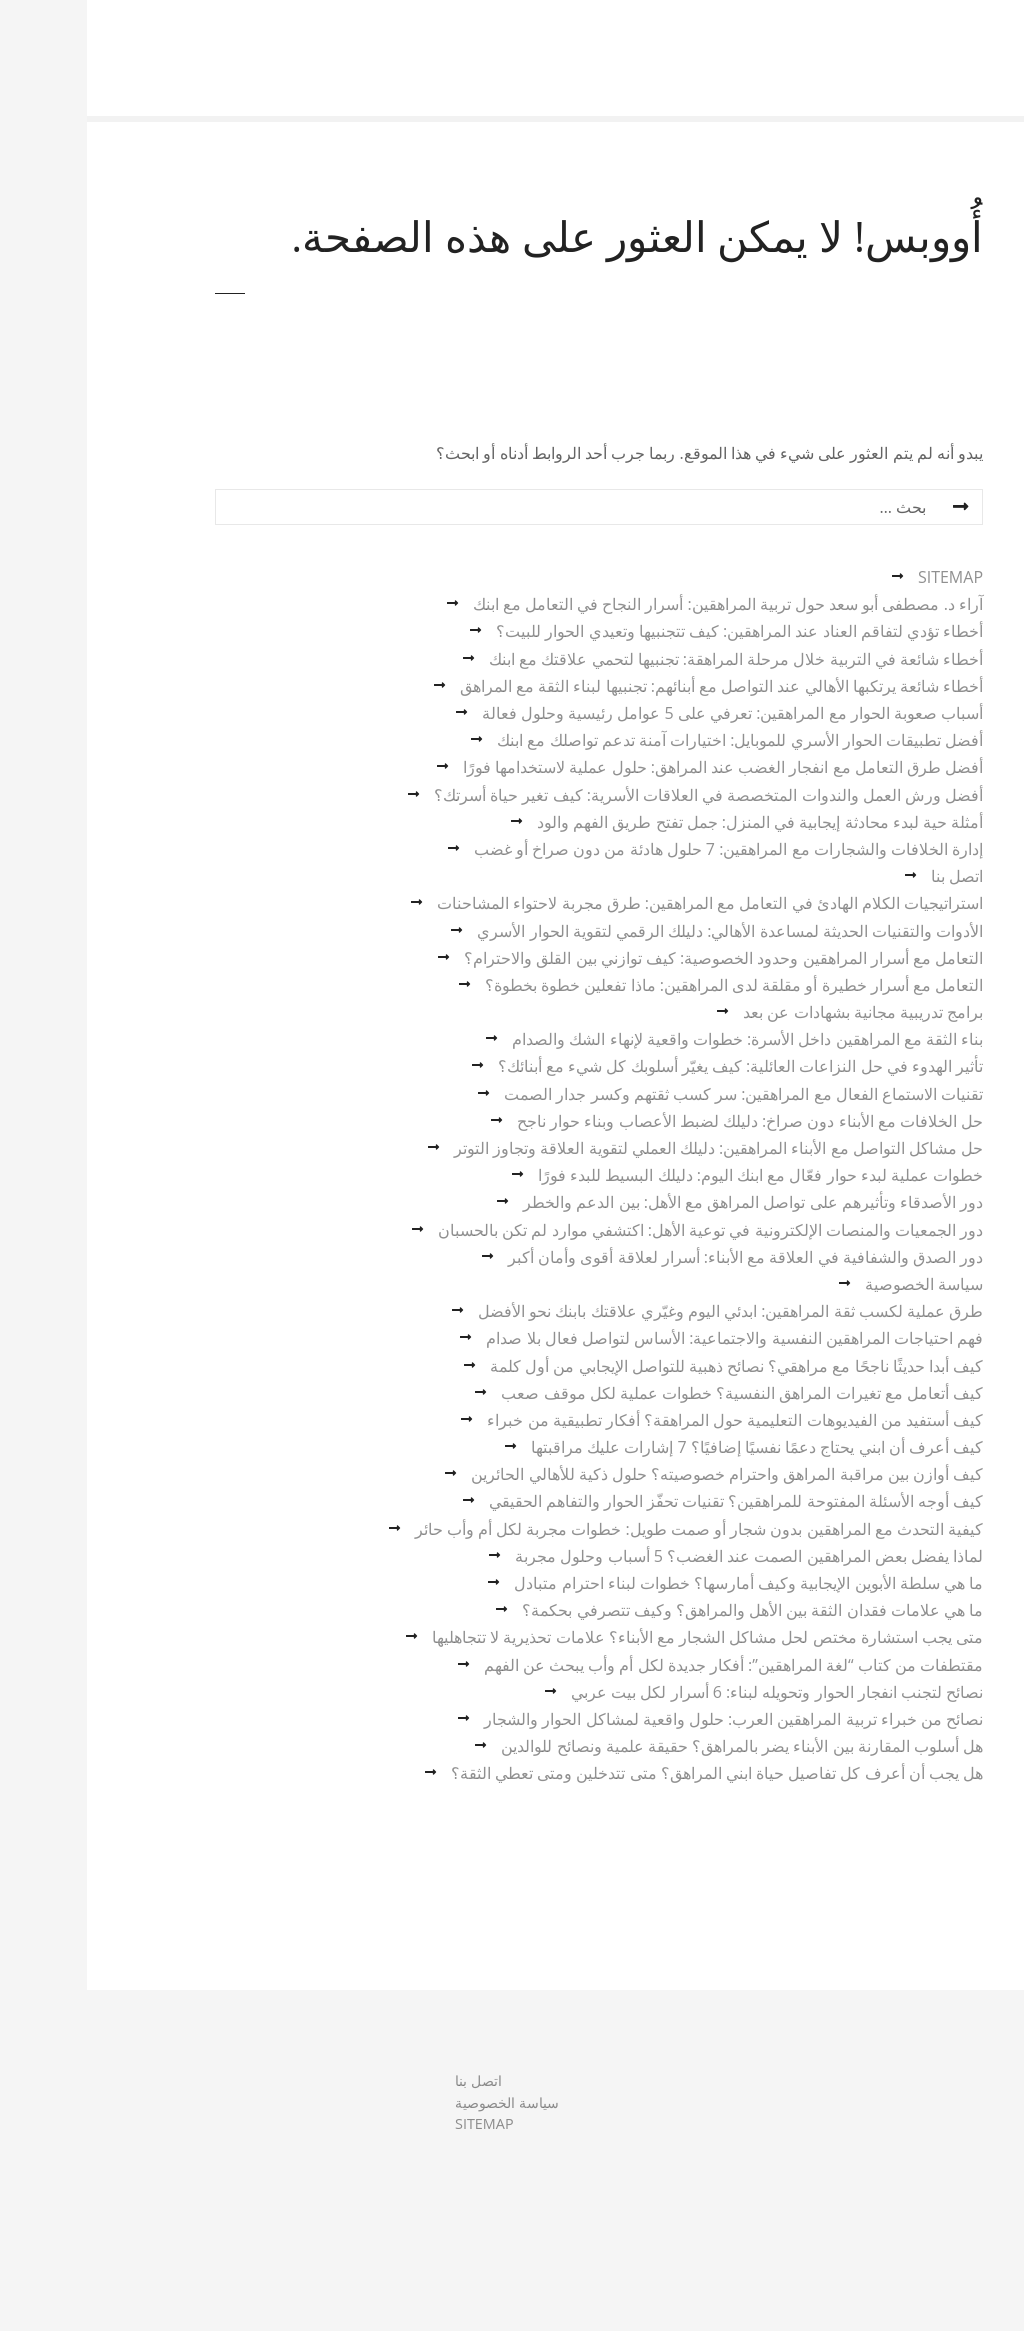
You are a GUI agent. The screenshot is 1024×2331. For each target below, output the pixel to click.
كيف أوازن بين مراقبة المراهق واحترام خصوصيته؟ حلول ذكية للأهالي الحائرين (640, 1474)
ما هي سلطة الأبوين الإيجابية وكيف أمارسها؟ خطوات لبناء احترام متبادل (661, 1583)
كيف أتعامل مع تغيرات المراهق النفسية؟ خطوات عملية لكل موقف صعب (655, 1393)
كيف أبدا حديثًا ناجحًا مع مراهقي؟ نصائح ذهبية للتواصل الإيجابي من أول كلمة (649, 1366)
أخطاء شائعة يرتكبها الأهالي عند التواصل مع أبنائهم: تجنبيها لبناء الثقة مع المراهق (634, 686)
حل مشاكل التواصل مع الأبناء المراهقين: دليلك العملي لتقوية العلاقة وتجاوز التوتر (631, 1148)
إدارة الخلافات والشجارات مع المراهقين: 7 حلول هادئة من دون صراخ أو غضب (641, 849)
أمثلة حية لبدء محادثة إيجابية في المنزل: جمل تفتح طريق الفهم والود (673, 822)
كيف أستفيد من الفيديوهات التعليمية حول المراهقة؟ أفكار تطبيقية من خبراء (648, 1420)
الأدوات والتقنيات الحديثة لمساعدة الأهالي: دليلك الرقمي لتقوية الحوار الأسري (643, 931)
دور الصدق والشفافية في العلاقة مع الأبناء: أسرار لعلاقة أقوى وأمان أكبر (658, 1257)
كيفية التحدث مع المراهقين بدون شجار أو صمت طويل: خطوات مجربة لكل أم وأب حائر (612, 1529)
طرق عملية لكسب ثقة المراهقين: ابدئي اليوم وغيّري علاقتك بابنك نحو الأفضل (643, 1311)
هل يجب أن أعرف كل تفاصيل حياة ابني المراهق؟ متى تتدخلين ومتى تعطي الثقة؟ (630, 1773)
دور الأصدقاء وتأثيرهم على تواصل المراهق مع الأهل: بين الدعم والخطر (666, 1202)
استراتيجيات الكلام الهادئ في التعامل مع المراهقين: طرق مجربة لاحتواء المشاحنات (623, 903)
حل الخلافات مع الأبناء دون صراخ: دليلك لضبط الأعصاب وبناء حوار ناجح (663, 1121)
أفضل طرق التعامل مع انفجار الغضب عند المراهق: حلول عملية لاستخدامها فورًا (636, 767)
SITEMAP (863, 577)
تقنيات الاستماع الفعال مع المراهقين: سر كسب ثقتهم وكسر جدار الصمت (656, 1094)
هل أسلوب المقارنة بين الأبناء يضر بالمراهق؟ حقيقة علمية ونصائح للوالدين (655, 1746)
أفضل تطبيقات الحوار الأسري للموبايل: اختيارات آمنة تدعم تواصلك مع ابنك (653, 740)
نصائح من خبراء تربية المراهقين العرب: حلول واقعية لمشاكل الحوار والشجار (646, 1719)
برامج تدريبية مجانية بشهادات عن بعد (776, 1012)
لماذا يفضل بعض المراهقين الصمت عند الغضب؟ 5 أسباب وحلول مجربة (662, 1556)
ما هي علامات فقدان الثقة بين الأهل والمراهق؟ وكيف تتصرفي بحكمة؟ (665, 1610)
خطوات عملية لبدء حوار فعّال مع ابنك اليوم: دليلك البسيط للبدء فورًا (673, 1175)
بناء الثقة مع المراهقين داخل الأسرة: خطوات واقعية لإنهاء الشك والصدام (660, 1039)
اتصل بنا (870, 876)
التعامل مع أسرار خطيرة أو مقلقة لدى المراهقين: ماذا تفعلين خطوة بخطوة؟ (647, 985)
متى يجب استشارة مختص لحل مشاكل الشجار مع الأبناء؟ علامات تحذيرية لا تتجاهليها (620, 1637)
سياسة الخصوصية (837, 1284)
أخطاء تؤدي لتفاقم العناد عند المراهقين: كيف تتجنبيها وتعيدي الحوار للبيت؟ (652, 631)
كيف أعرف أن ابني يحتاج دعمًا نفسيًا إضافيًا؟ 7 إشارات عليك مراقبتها (670, 1447)
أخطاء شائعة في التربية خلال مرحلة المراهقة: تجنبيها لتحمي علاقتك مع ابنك (649, 659)
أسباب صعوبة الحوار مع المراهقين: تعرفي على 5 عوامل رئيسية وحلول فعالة (645, 713)
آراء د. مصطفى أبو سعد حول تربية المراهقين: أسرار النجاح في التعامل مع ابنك (641, 604)
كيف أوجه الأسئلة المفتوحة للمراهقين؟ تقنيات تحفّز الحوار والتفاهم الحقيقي (649, 1501)
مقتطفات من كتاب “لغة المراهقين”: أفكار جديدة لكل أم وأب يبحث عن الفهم (646, 1665)
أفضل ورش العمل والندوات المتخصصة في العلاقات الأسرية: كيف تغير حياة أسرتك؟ (621, 795)
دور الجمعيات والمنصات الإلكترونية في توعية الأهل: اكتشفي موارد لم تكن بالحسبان (623, 1230)
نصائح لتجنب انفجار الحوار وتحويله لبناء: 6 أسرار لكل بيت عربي (690, 1692)
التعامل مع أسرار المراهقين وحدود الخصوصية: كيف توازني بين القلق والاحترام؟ (636, 958)
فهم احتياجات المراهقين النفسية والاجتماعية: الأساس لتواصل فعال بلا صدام (647, 1338)
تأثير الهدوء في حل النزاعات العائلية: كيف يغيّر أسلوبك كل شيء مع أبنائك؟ (653, 1066)
